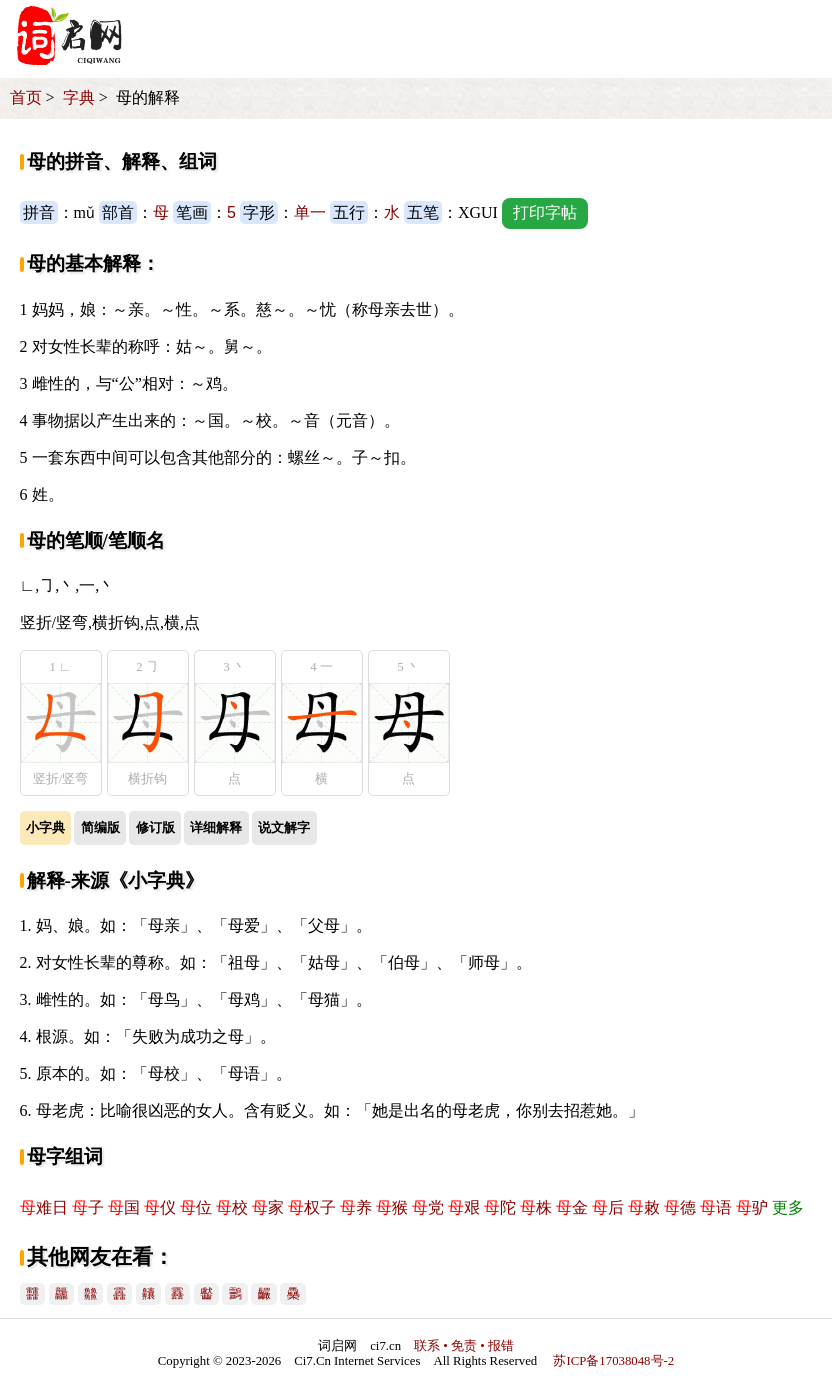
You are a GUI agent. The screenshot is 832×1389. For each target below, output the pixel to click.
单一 (310, 212)
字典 (79, 97)
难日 (44, 1207)
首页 (26, 97)
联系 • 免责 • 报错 (464, 1346)
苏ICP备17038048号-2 (613, 1361)
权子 (312, 1207)
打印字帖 (545, 212)
